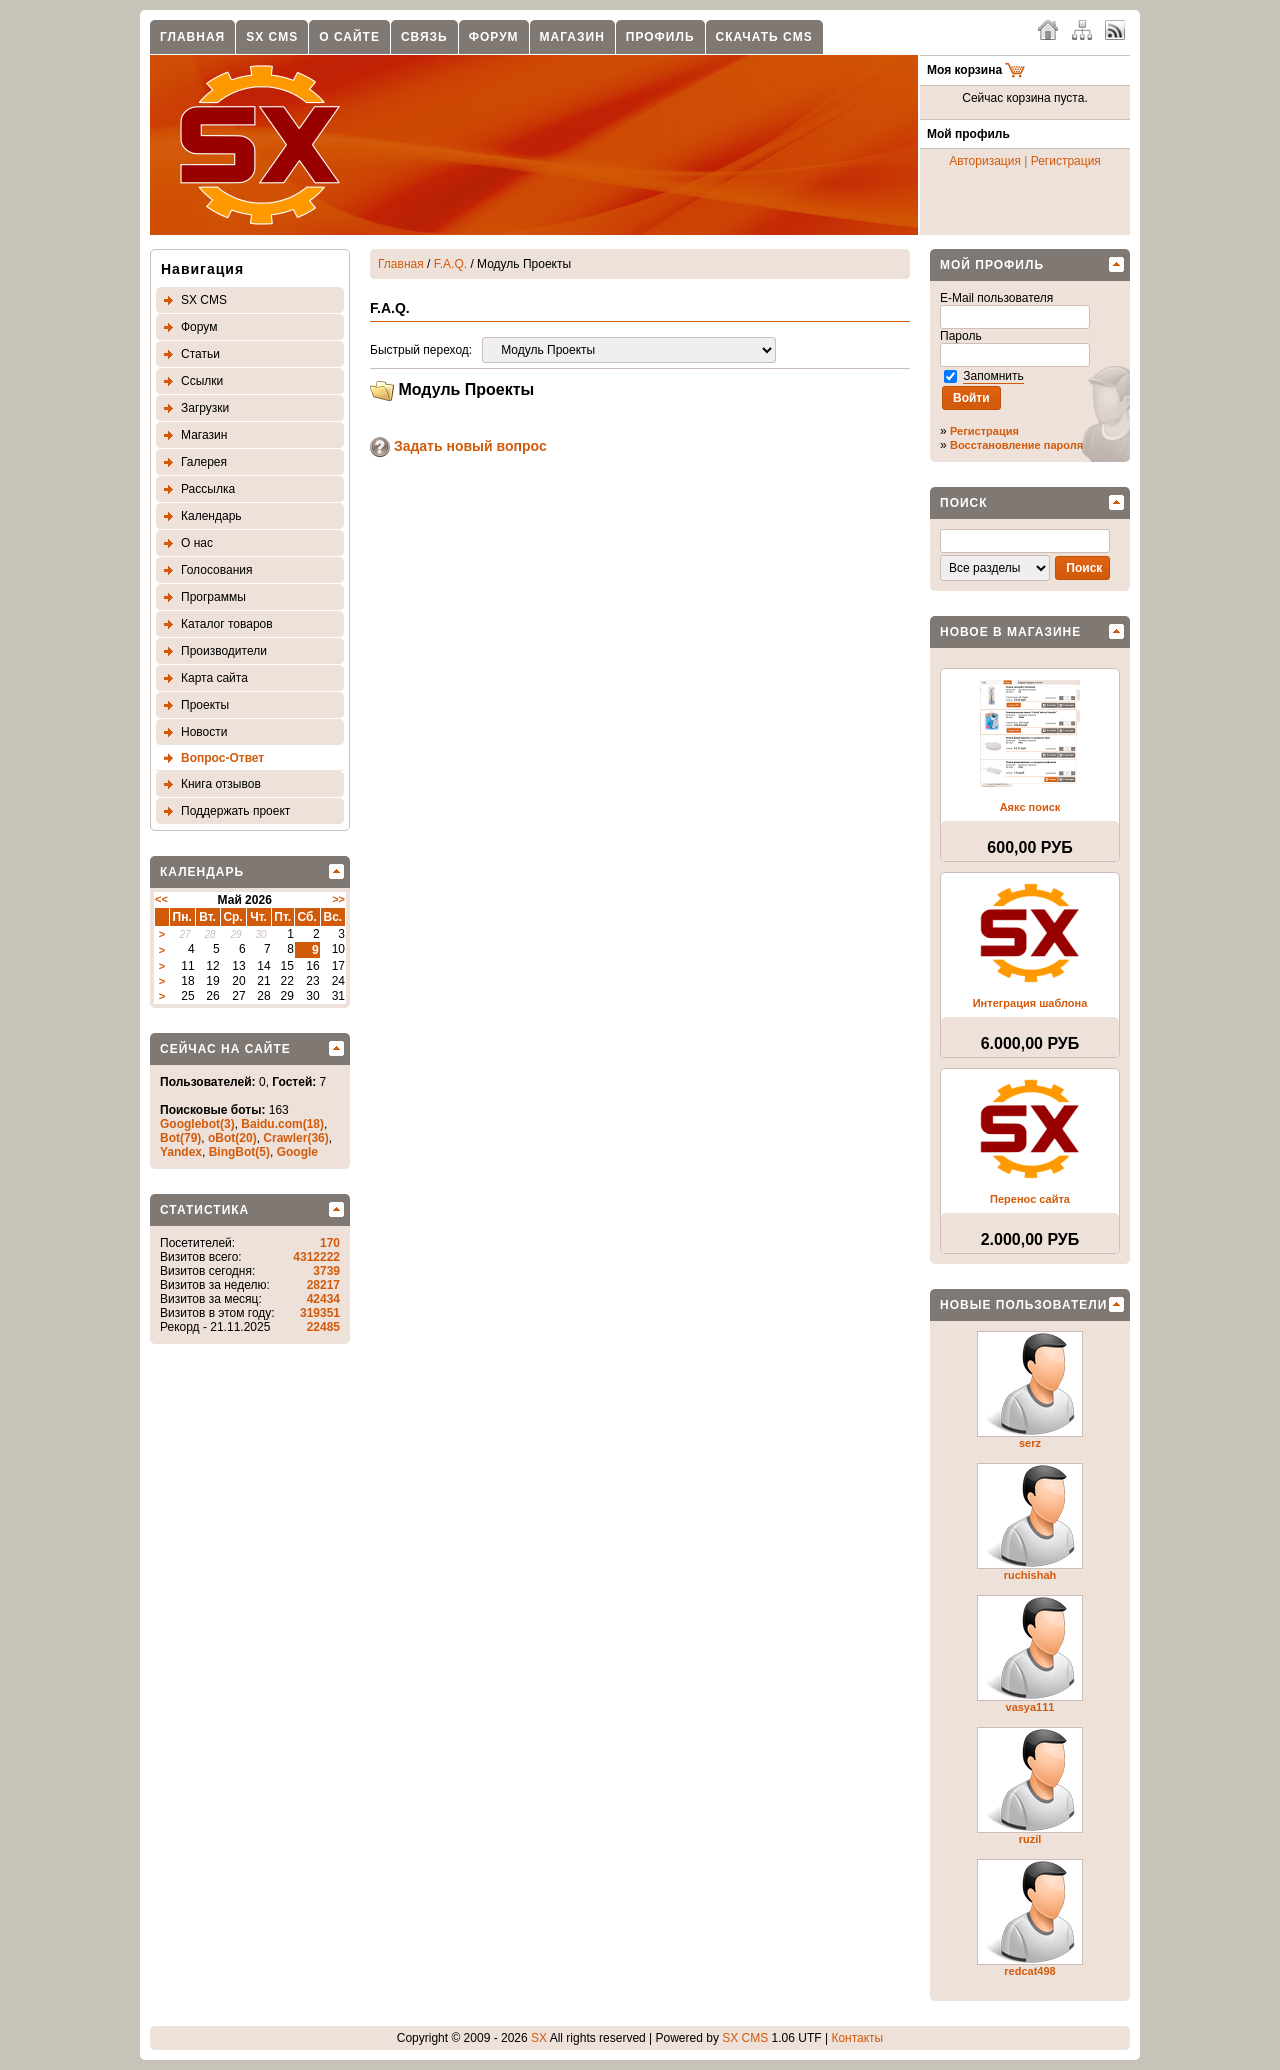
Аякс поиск (1030, 807)
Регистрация (1066, 161)
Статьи (200, 354)
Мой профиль (992, 265)
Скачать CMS (764, 37)
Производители (224, 651)
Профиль (660, 37)
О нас (197, 543)
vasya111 (1030, 1707)
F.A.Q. (450, 264)
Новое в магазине (1010, 632)
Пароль (962, 336)
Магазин (572, 37)
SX (539, 2038)
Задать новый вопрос (458, 446)
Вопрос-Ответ (222, 758)
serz (1030, 1443)
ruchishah (1030, 1575)
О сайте (349, 37)
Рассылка (208, 489)
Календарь (211, 516)
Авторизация (985, 161)
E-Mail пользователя (998, 298)
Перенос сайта (1030, 1199)
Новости (204, 732)
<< (161, 899)
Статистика (204, 1210)
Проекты (205, 705)
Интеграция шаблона (1030, 1003)
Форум (494, 37)
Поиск (964, 503)
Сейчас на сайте (225, 1049)
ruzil (1030, 1839)
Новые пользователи (1023, 1305)
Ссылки (202, 381)
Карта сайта (214, 678)
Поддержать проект (235, 811)
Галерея (204, 462)
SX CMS (272, 37)
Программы (213, 597)
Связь (424, 37)
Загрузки (205, 408)
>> (338, 899)
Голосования (216, 570)
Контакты (857, 2038)
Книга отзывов (221, 784)
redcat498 (1029, 1971)
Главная (192, 37)
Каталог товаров (227, 624)
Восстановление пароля (1016, 445)
